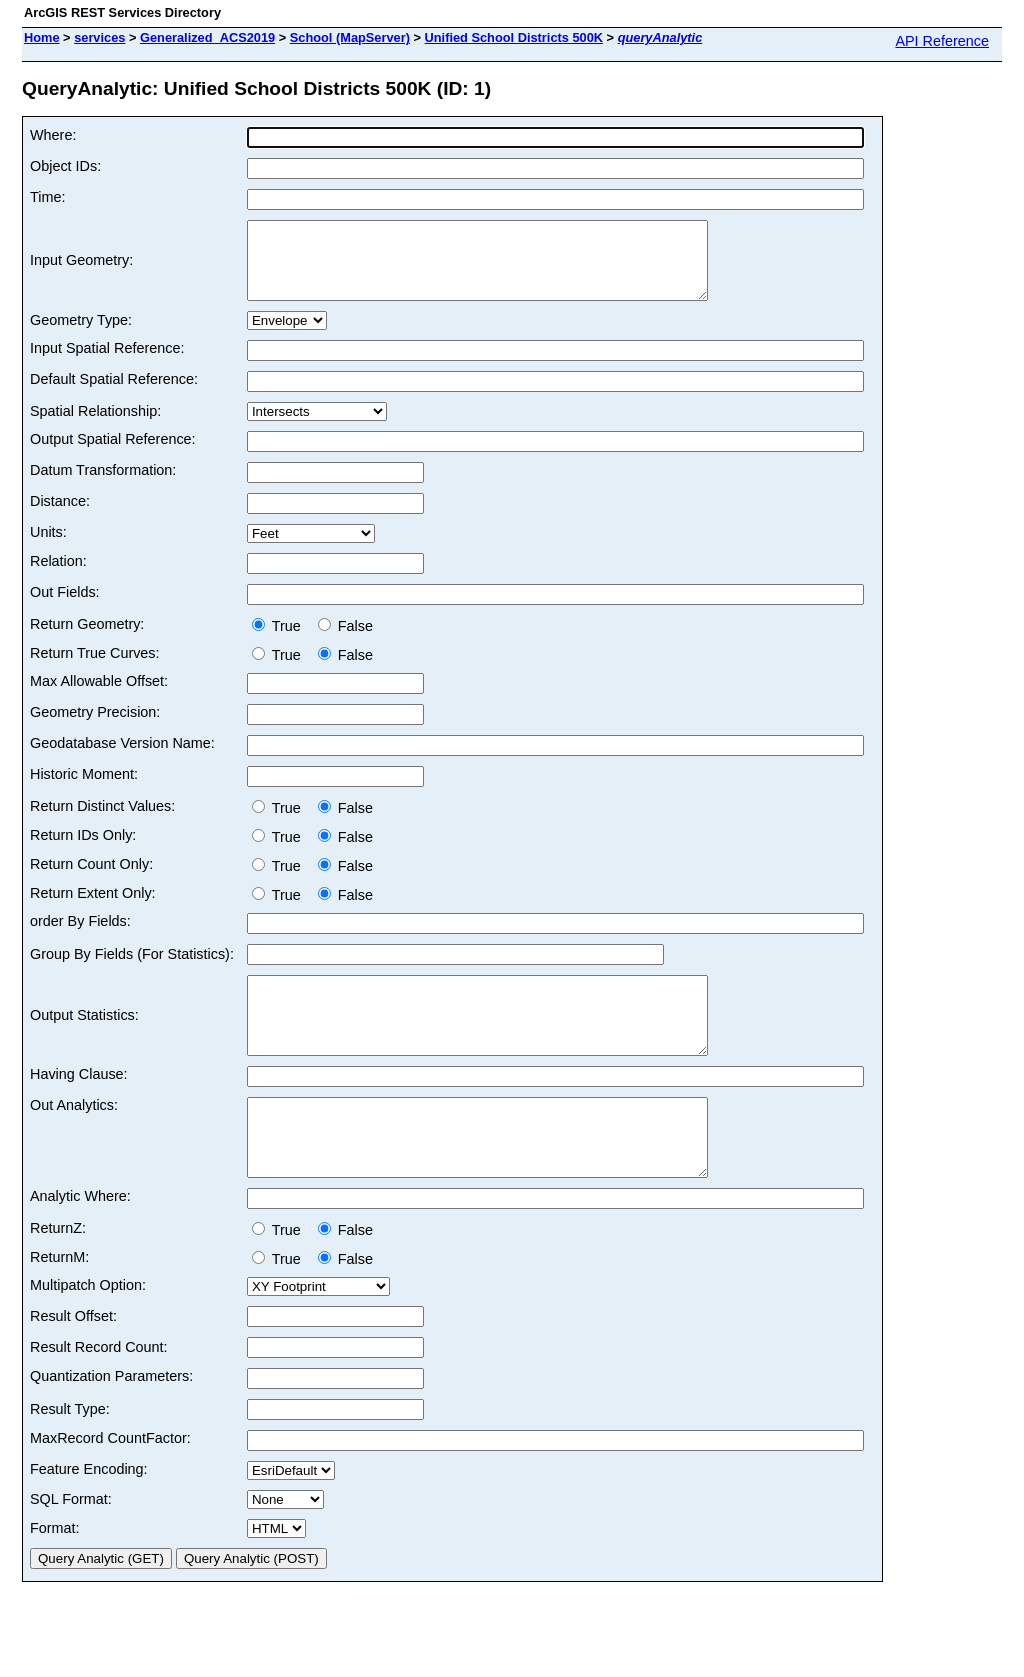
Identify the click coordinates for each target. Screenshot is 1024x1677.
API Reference (942, 41)
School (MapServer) (350, 37)
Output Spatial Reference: (113, 454)
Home (42, 37)
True (280, 641)
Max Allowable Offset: (99, 696)
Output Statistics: (84, 1038)
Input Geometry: (81, 268)
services (99, 37)
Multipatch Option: (88, 1330)
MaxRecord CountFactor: (110, 1483)
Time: (47, 197)
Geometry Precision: (95, 727)
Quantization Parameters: (111, 1421)
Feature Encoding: (89, 1514)
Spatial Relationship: (95, 426)
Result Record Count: (99, 1392)
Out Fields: (65, 607)
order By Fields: (80, 936)
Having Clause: (79, 1104)
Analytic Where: (80, 1241)
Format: (55, 1573)
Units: (48, 547)
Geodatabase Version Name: (122, 758)
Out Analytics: (74, 1135)
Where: (53, 135)
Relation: (58, 576)
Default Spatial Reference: (114, 394)
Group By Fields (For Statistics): (132, 969)
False (345, 641)
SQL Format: (71, 1544)
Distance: (60, 516)
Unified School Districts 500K (514, 37)
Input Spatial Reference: (107, 363)
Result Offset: (73, 1361)
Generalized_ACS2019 (207, 37)
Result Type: (70, 1454)
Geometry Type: (81, 335)
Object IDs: (65, 166)
